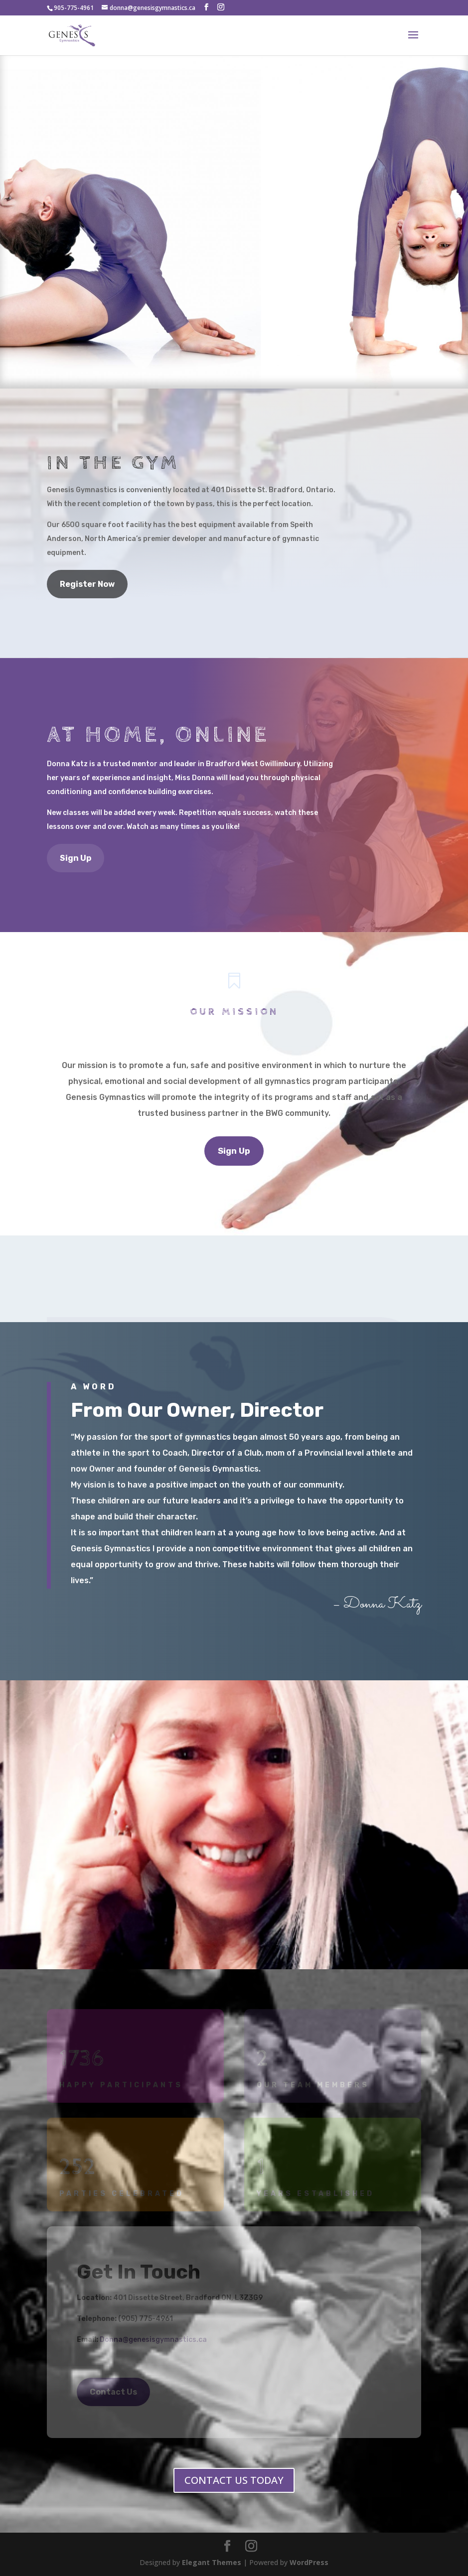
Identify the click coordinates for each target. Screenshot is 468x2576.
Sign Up (75, 858)
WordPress (309, 2562)
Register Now (87, 584)
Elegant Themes (211, 2562)
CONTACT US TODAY (234, 2480)
